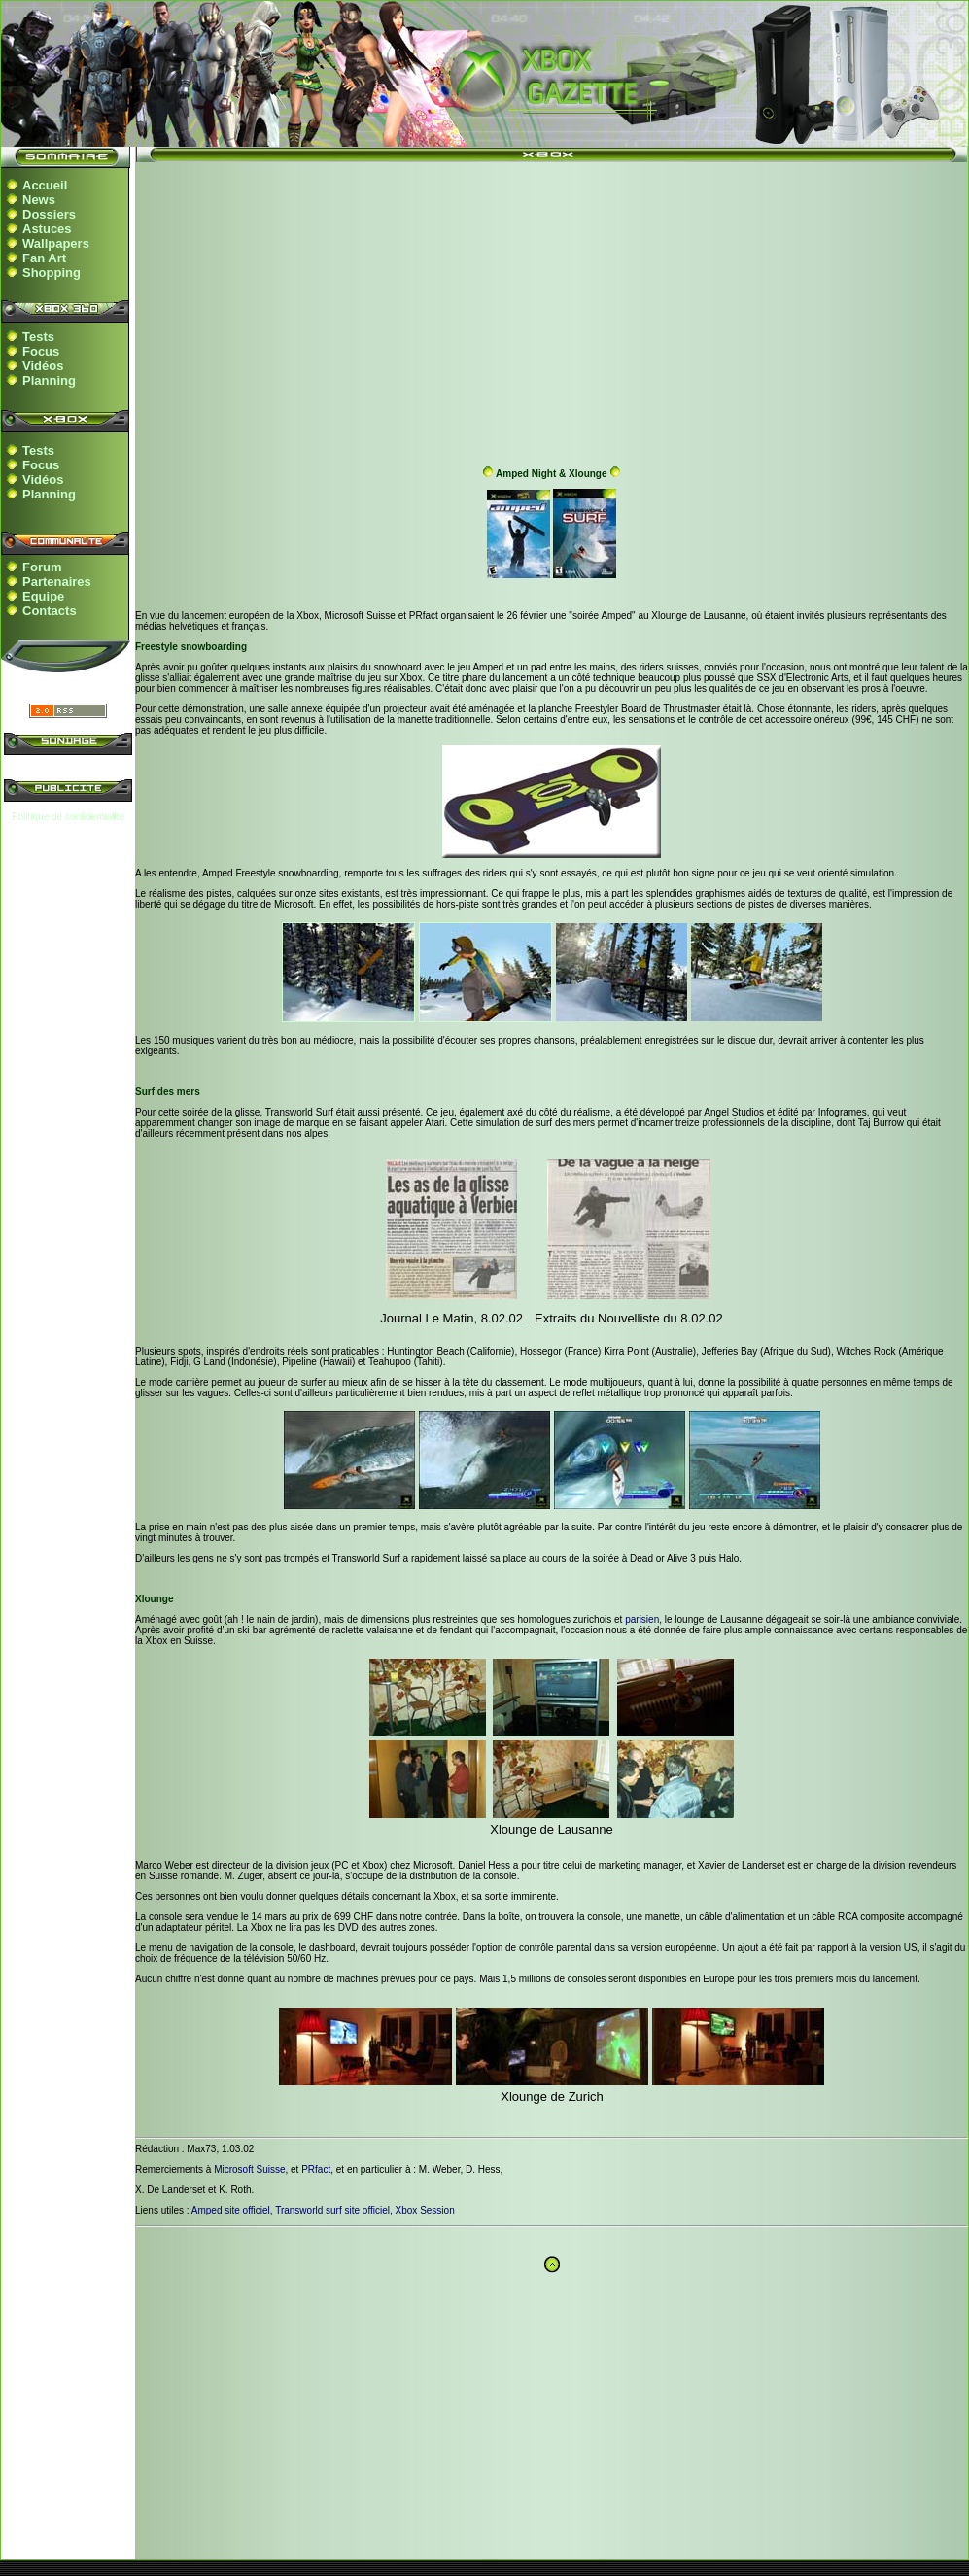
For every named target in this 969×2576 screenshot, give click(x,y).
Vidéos (42, 366)
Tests (38, 336)
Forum (41, 567)
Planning (49, 380)
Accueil (44, 185)
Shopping (51, 272)
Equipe (43, 596)
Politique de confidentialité (68, 816)
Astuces (47, 229)
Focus (40, 351)
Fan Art (44, 258)
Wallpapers (55, 243)
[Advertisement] (552, 309)
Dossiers (49, 214)
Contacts (49, 610)
